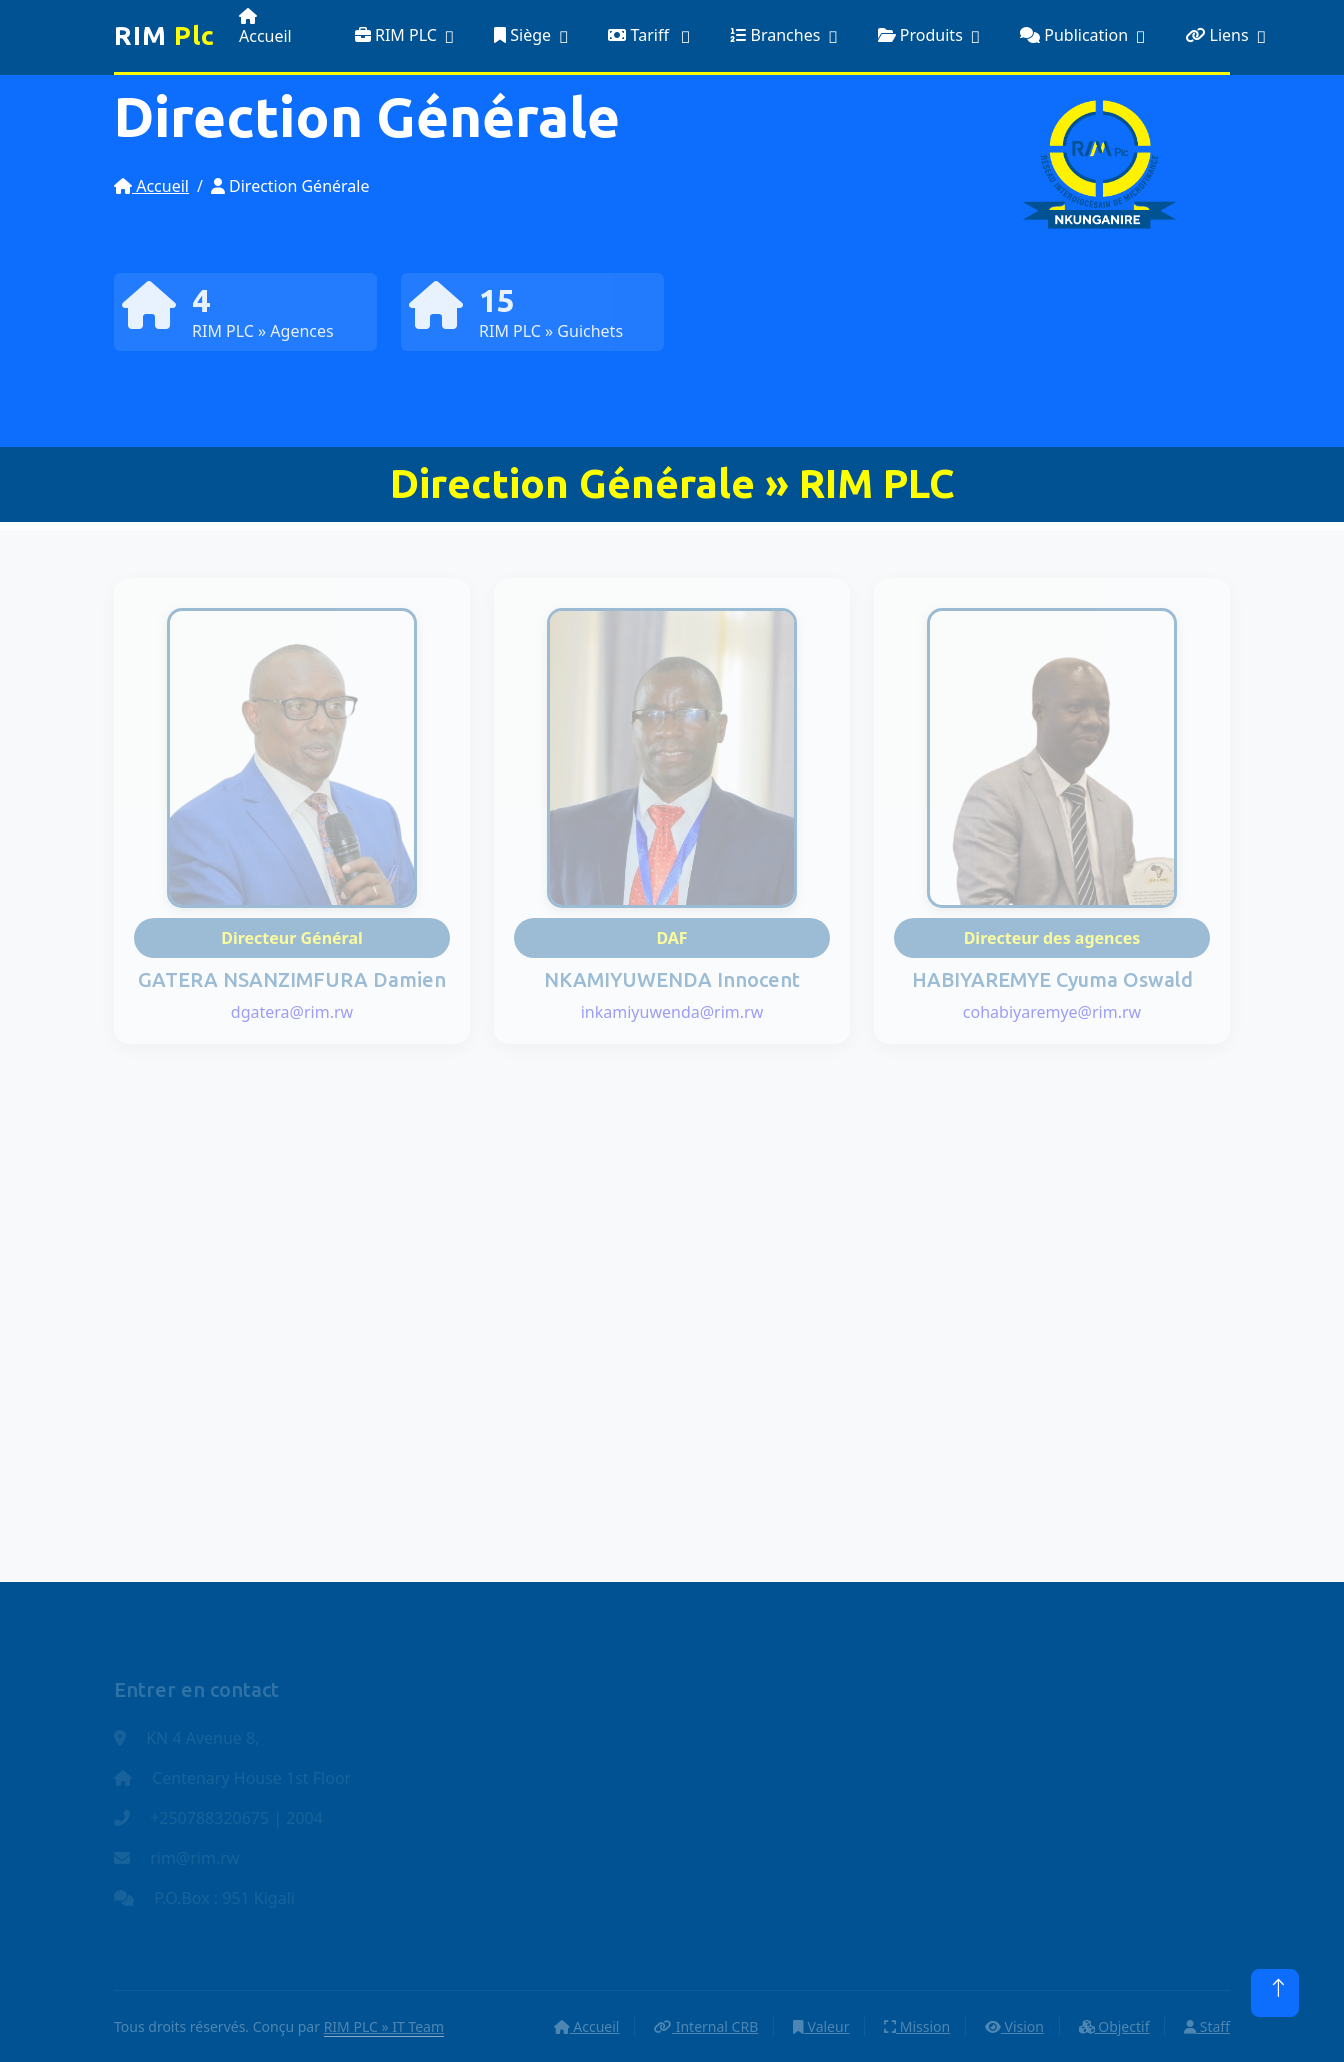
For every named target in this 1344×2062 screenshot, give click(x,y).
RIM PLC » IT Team (384, 2026)
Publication (1074, 35)
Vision (1014, 2026)
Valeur (821, 2026)
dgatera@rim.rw (292, 1012)
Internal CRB (706, 2026)
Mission (917, 2026)
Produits (920, 35)
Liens (1216, 35)
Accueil (265, 27)
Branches (775, 35)
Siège (522, 35)
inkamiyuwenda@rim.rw (672, 1012)
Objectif (1114, 2026)
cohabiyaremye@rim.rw (1052, 1012)
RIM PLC (396, 35)
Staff (1207, 2026)
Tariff (640, 35)
